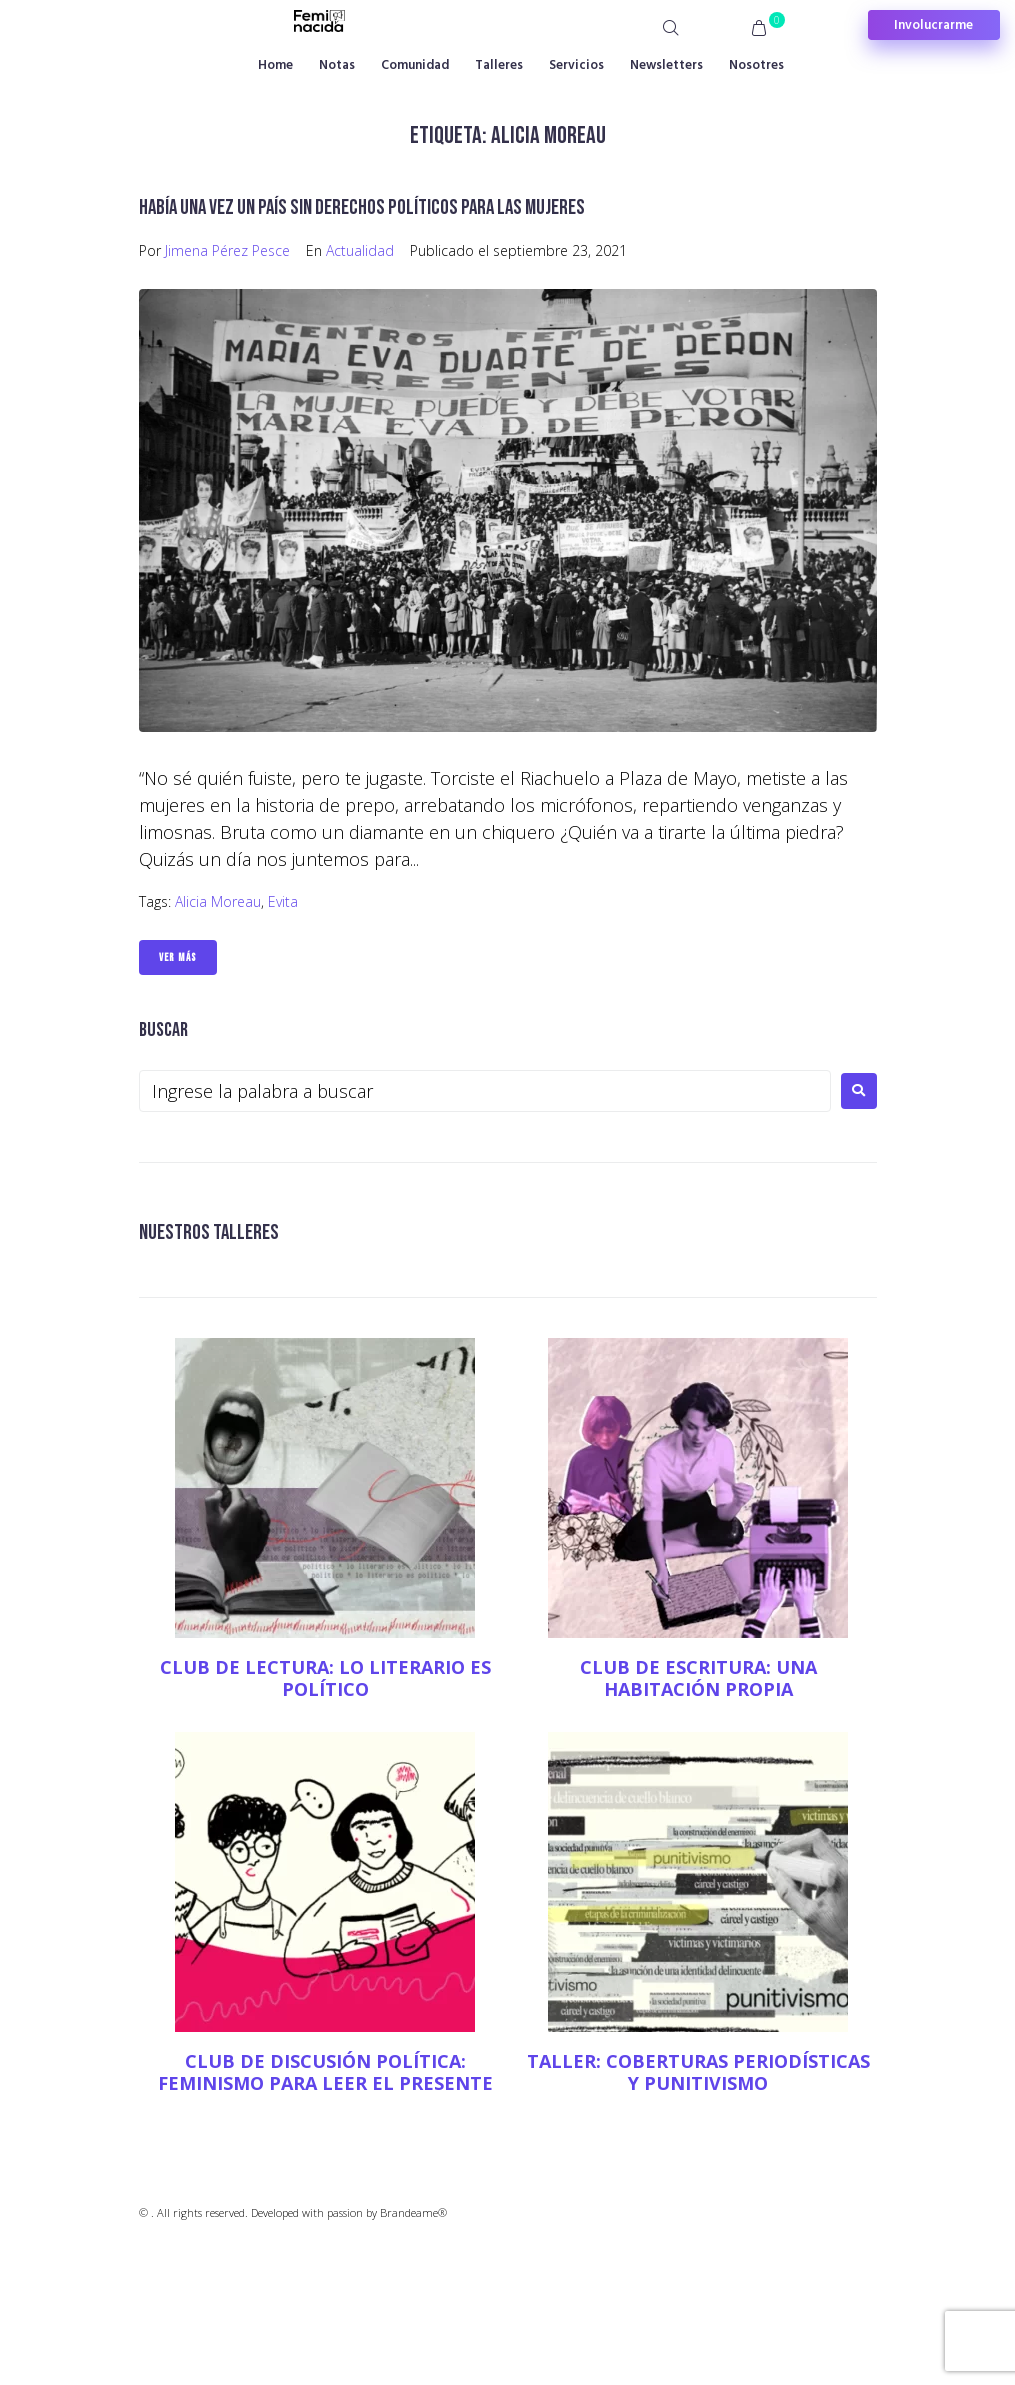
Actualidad (360, 250)
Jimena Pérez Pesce (227, 250)
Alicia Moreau (218, 901)
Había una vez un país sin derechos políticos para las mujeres (362, 207)
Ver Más (178, 957)
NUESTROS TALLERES (209, 1232)
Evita (283, 901)
